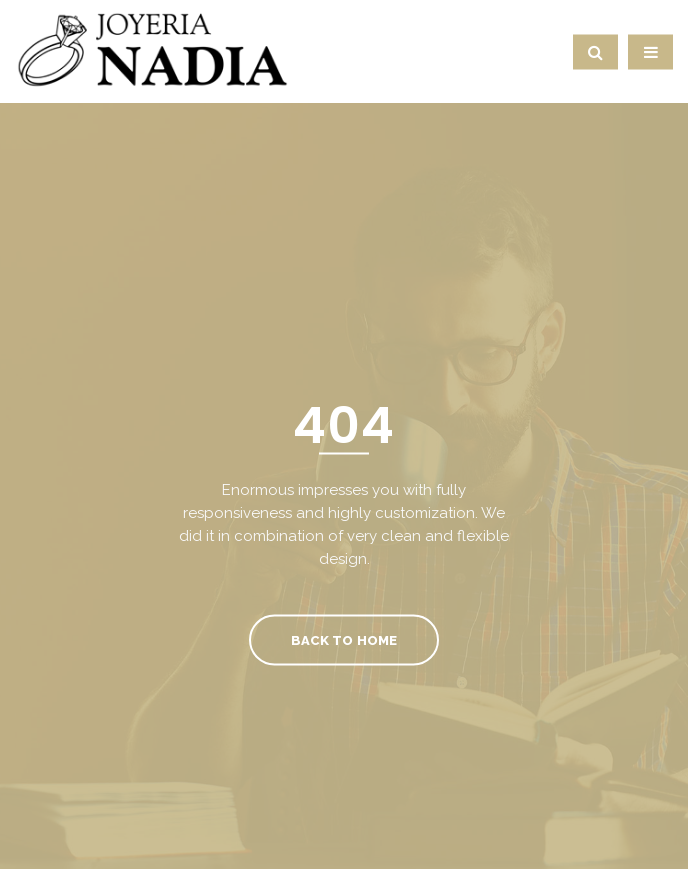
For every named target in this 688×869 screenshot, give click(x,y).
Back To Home (343, 639)
